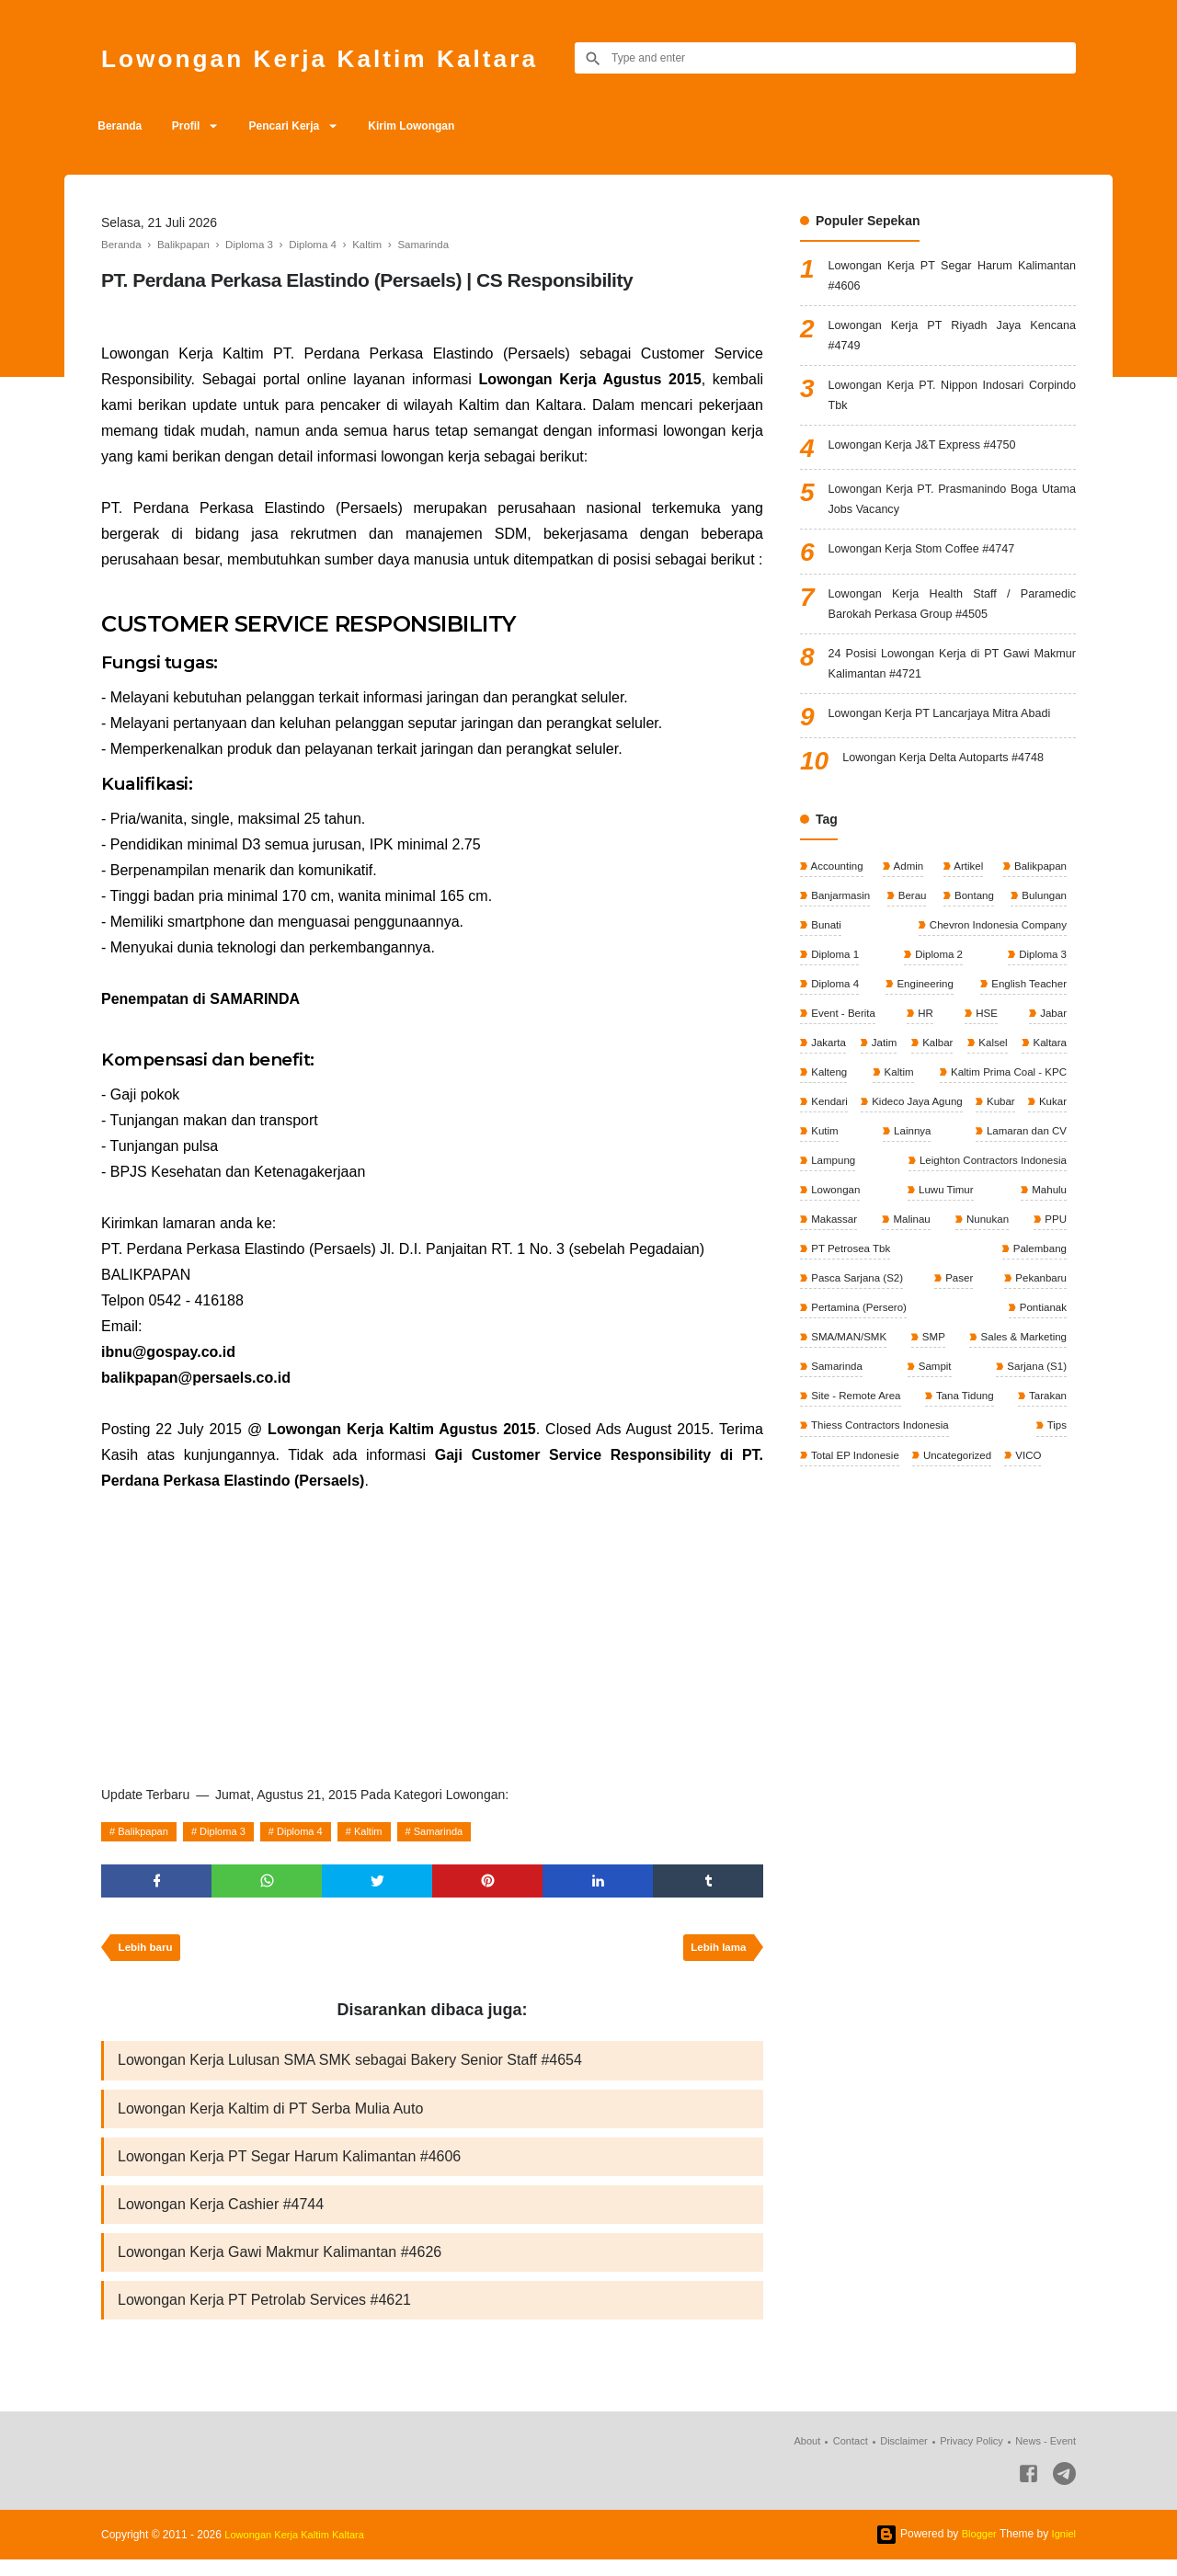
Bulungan (1042, 924)
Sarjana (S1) (1034, 1416)
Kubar (944, 1170)
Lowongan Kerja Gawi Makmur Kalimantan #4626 (279, 2266)
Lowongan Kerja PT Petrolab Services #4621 (264, 2315)
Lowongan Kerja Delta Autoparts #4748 (954, 786)
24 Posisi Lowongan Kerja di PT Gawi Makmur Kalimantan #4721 (952, 689)
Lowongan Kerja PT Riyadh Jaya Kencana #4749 (952, 342)
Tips (1055, 1478)
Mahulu (910, 1263)
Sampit (934, 1416)
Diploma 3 (232, 1831)
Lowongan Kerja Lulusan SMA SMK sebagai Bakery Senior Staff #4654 (350, 2067)
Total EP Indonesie (855, 1509)
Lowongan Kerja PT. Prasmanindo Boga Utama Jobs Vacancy (952, 515)
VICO (1034, 1509)
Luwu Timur (838, 1263)
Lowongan (1039, 1231)
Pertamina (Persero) (939, 1355)
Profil (196, 126)
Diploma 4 (315, 1831)
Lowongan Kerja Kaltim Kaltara (344, 57)
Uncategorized (961, 1509)
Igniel (1062, 2550)
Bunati (825, 955)
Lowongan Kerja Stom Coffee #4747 (931, 568)
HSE (986, 1047)
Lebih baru (148, 1952)
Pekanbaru (836, 1355)
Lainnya (829, 1201)
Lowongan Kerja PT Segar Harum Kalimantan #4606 (289, 2166)
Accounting (836, 893)
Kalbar (975, 1078)
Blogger (975, 2550)
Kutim (1051, 1170)
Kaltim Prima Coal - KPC (870, 1140)
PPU (918, 1293)
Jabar (1051, 1047)
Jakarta (828, 1078)
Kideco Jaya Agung (857, 1170)
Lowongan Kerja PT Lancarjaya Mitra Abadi (952, 742)
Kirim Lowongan (437, 126)
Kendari (1046, 1140)
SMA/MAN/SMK (849, 1386)
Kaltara (827, 1108)
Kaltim (389, 1831)
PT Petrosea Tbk (1024, 1293)
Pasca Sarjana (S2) (950, 1324)
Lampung (1042, 1201)
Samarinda (465, 1831)
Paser (1050, 1324)
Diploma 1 (834, 985)
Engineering (923, 1016)
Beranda (123, 126)
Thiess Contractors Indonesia (881, 1478)
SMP (932, 1386)
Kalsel (1050, 1078)
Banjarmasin (840, 924)
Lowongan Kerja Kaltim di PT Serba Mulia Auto (270, 2117)
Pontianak (1040, 1355)
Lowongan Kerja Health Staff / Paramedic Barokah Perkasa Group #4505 (952, 625)
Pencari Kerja (303, 126)
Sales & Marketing (1020, 1386)
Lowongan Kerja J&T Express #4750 (932, 459)
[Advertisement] (432, 1632)
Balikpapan (147, 1831)
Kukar (998, 1170)
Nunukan (831, 1293)
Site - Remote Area (856, 1448)
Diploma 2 (937, 985)
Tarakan (1045, 1448)
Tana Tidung (965, 1448)
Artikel (966, 893)
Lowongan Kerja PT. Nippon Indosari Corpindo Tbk (952, 407)
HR (925, 1047)
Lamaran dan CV (933, 1201)
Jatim (903, 1078)
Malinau (1046, 1263)
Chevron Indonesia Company (993, 955)
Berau (912, 924)
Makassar (977, 1263)
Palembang (837, 1324)
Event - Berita (843, 1047)
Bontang (972, 924)
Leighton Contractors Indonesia (886, 1231)
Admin (908, 893)
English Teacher (1027, 1016)
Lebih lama (716, 1952)
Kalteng (940, 1108)
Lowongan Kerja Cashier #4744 (221, 2216)
